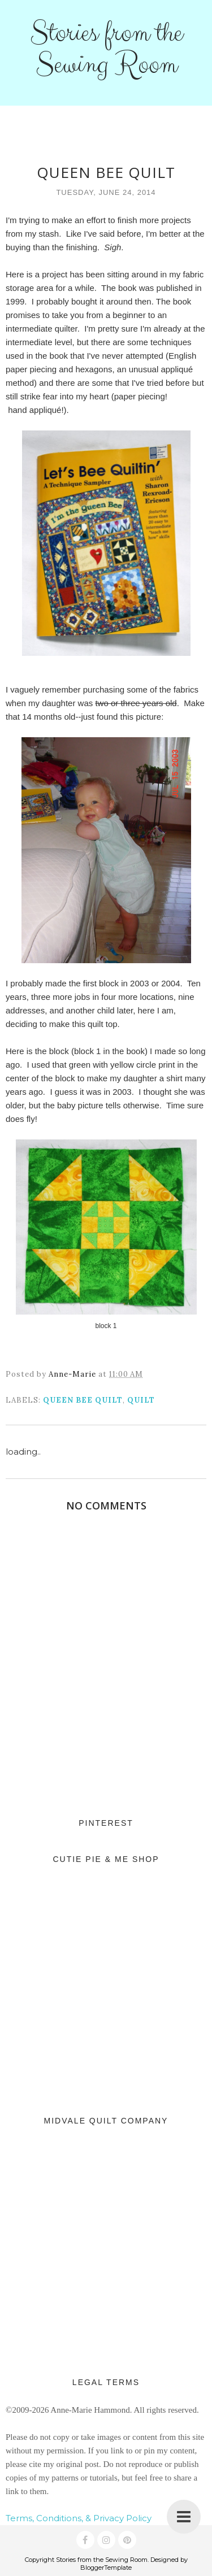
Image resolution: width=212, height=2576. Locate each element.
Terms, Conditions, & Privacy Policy (79, 2518)
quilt (141, 1400)
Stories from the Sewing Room (106, 48)
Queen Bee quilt (83, 1400)
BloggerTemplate (106, 2567)
